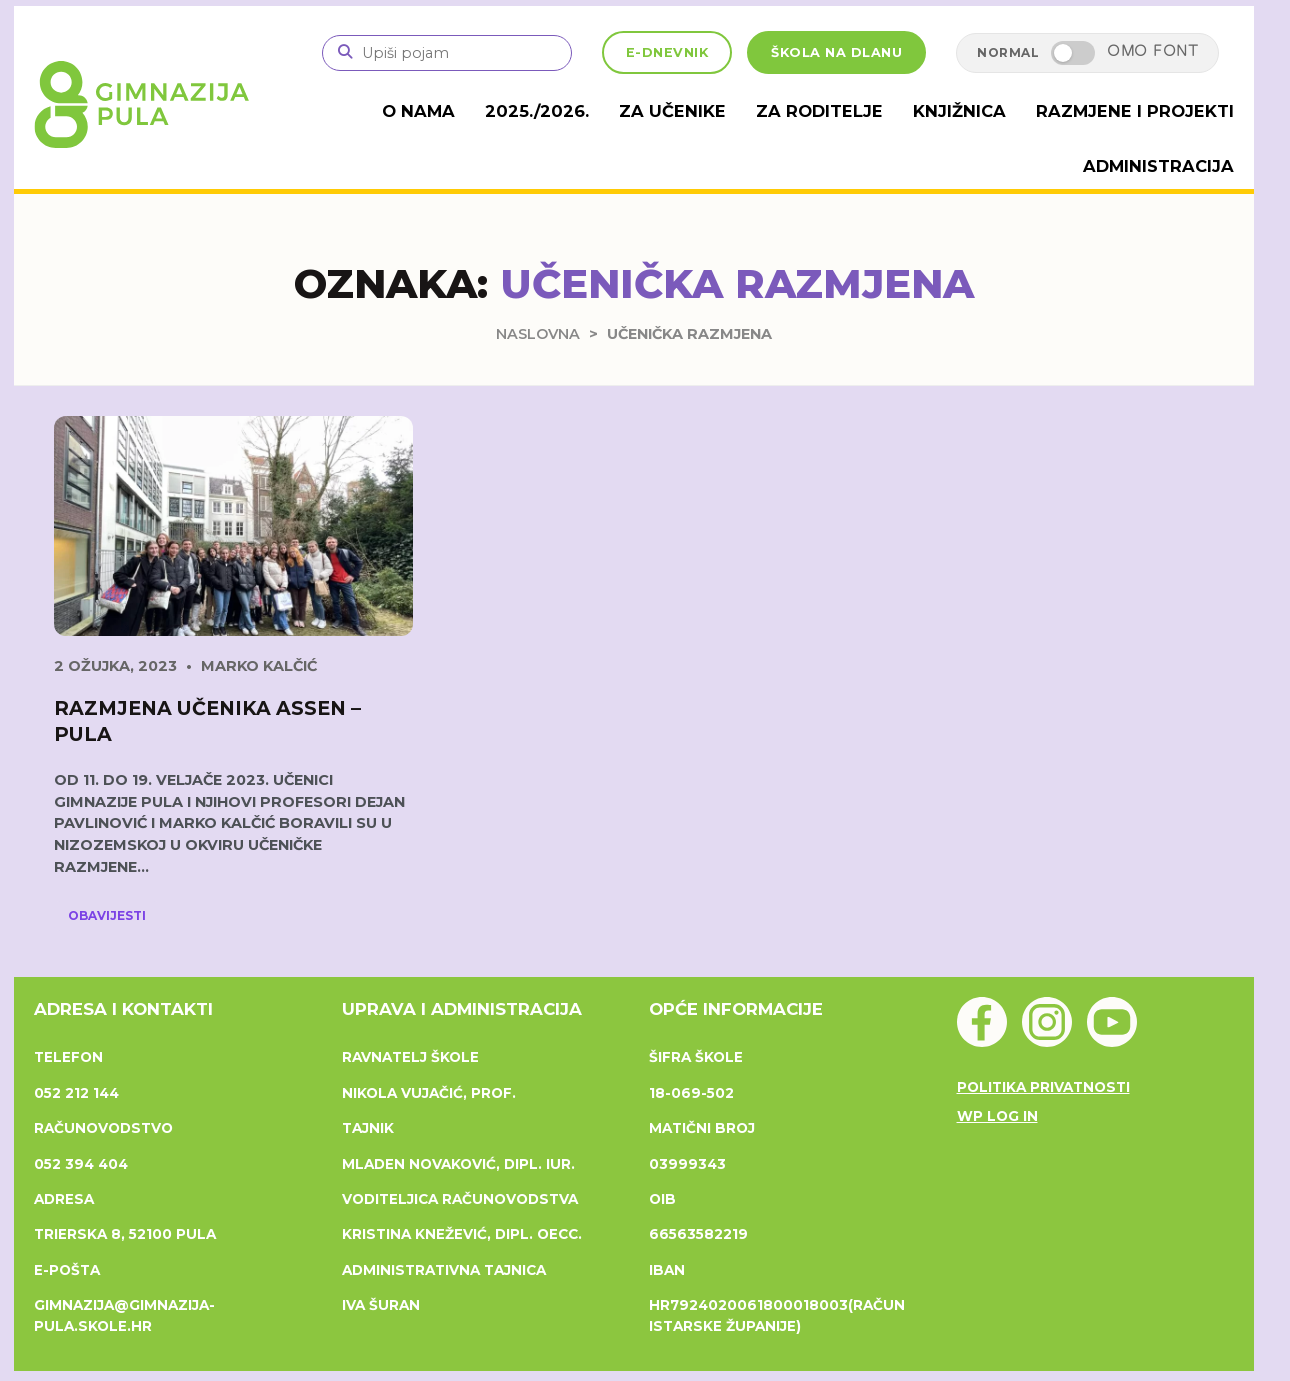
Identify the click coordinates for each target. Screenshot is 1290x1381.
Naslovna (538, 332)
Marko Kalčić (259, 665)
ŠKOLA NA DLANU (836, 52)
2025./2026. (570, 110)
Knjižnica (974, 110)
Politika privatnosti (1043, 1086)
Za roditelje (839, 110)
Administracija (1161, 164)
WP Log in (997, 1114)
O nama (456, 110)
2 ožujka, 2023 (115, 665)
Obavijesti (107, 914)
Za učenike (699, 110)
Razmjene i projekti (1141, 110)
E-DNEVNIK (667, 52)
